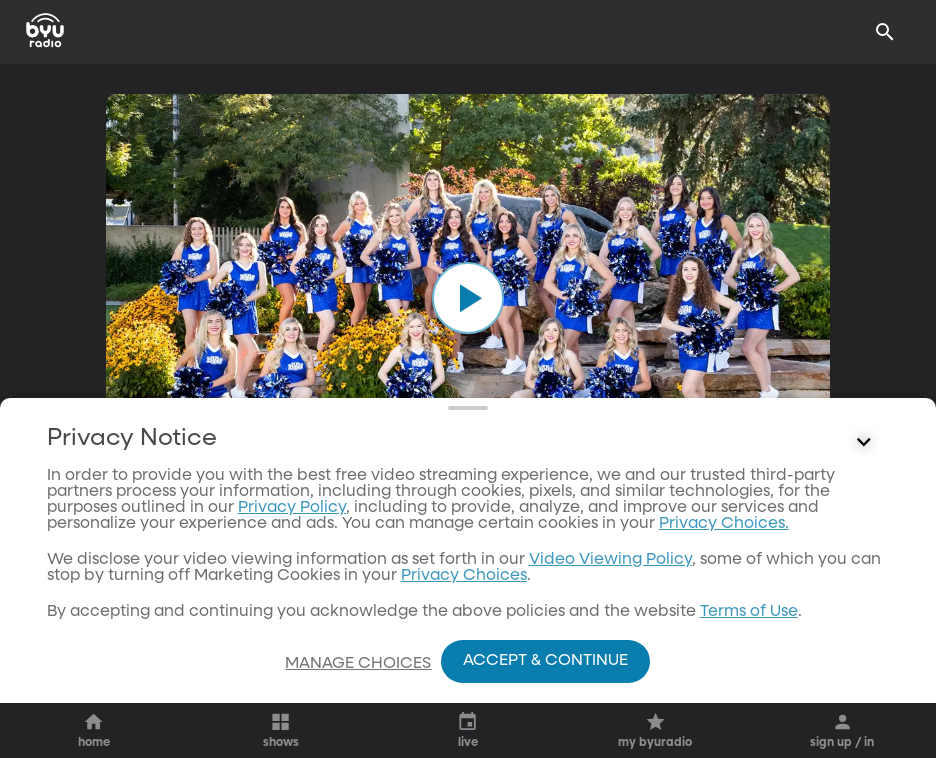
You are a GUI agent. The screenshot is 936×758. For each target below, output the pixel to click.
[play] (468, 298)
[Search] (885, 32)
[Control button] (864, 482)
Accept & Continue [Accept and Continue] (545, 661)
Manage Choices (358, 664)
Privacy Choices (464, 615)
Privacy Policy (292, 547)
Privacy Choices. (724, 563)
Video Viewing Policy (610, 599)
